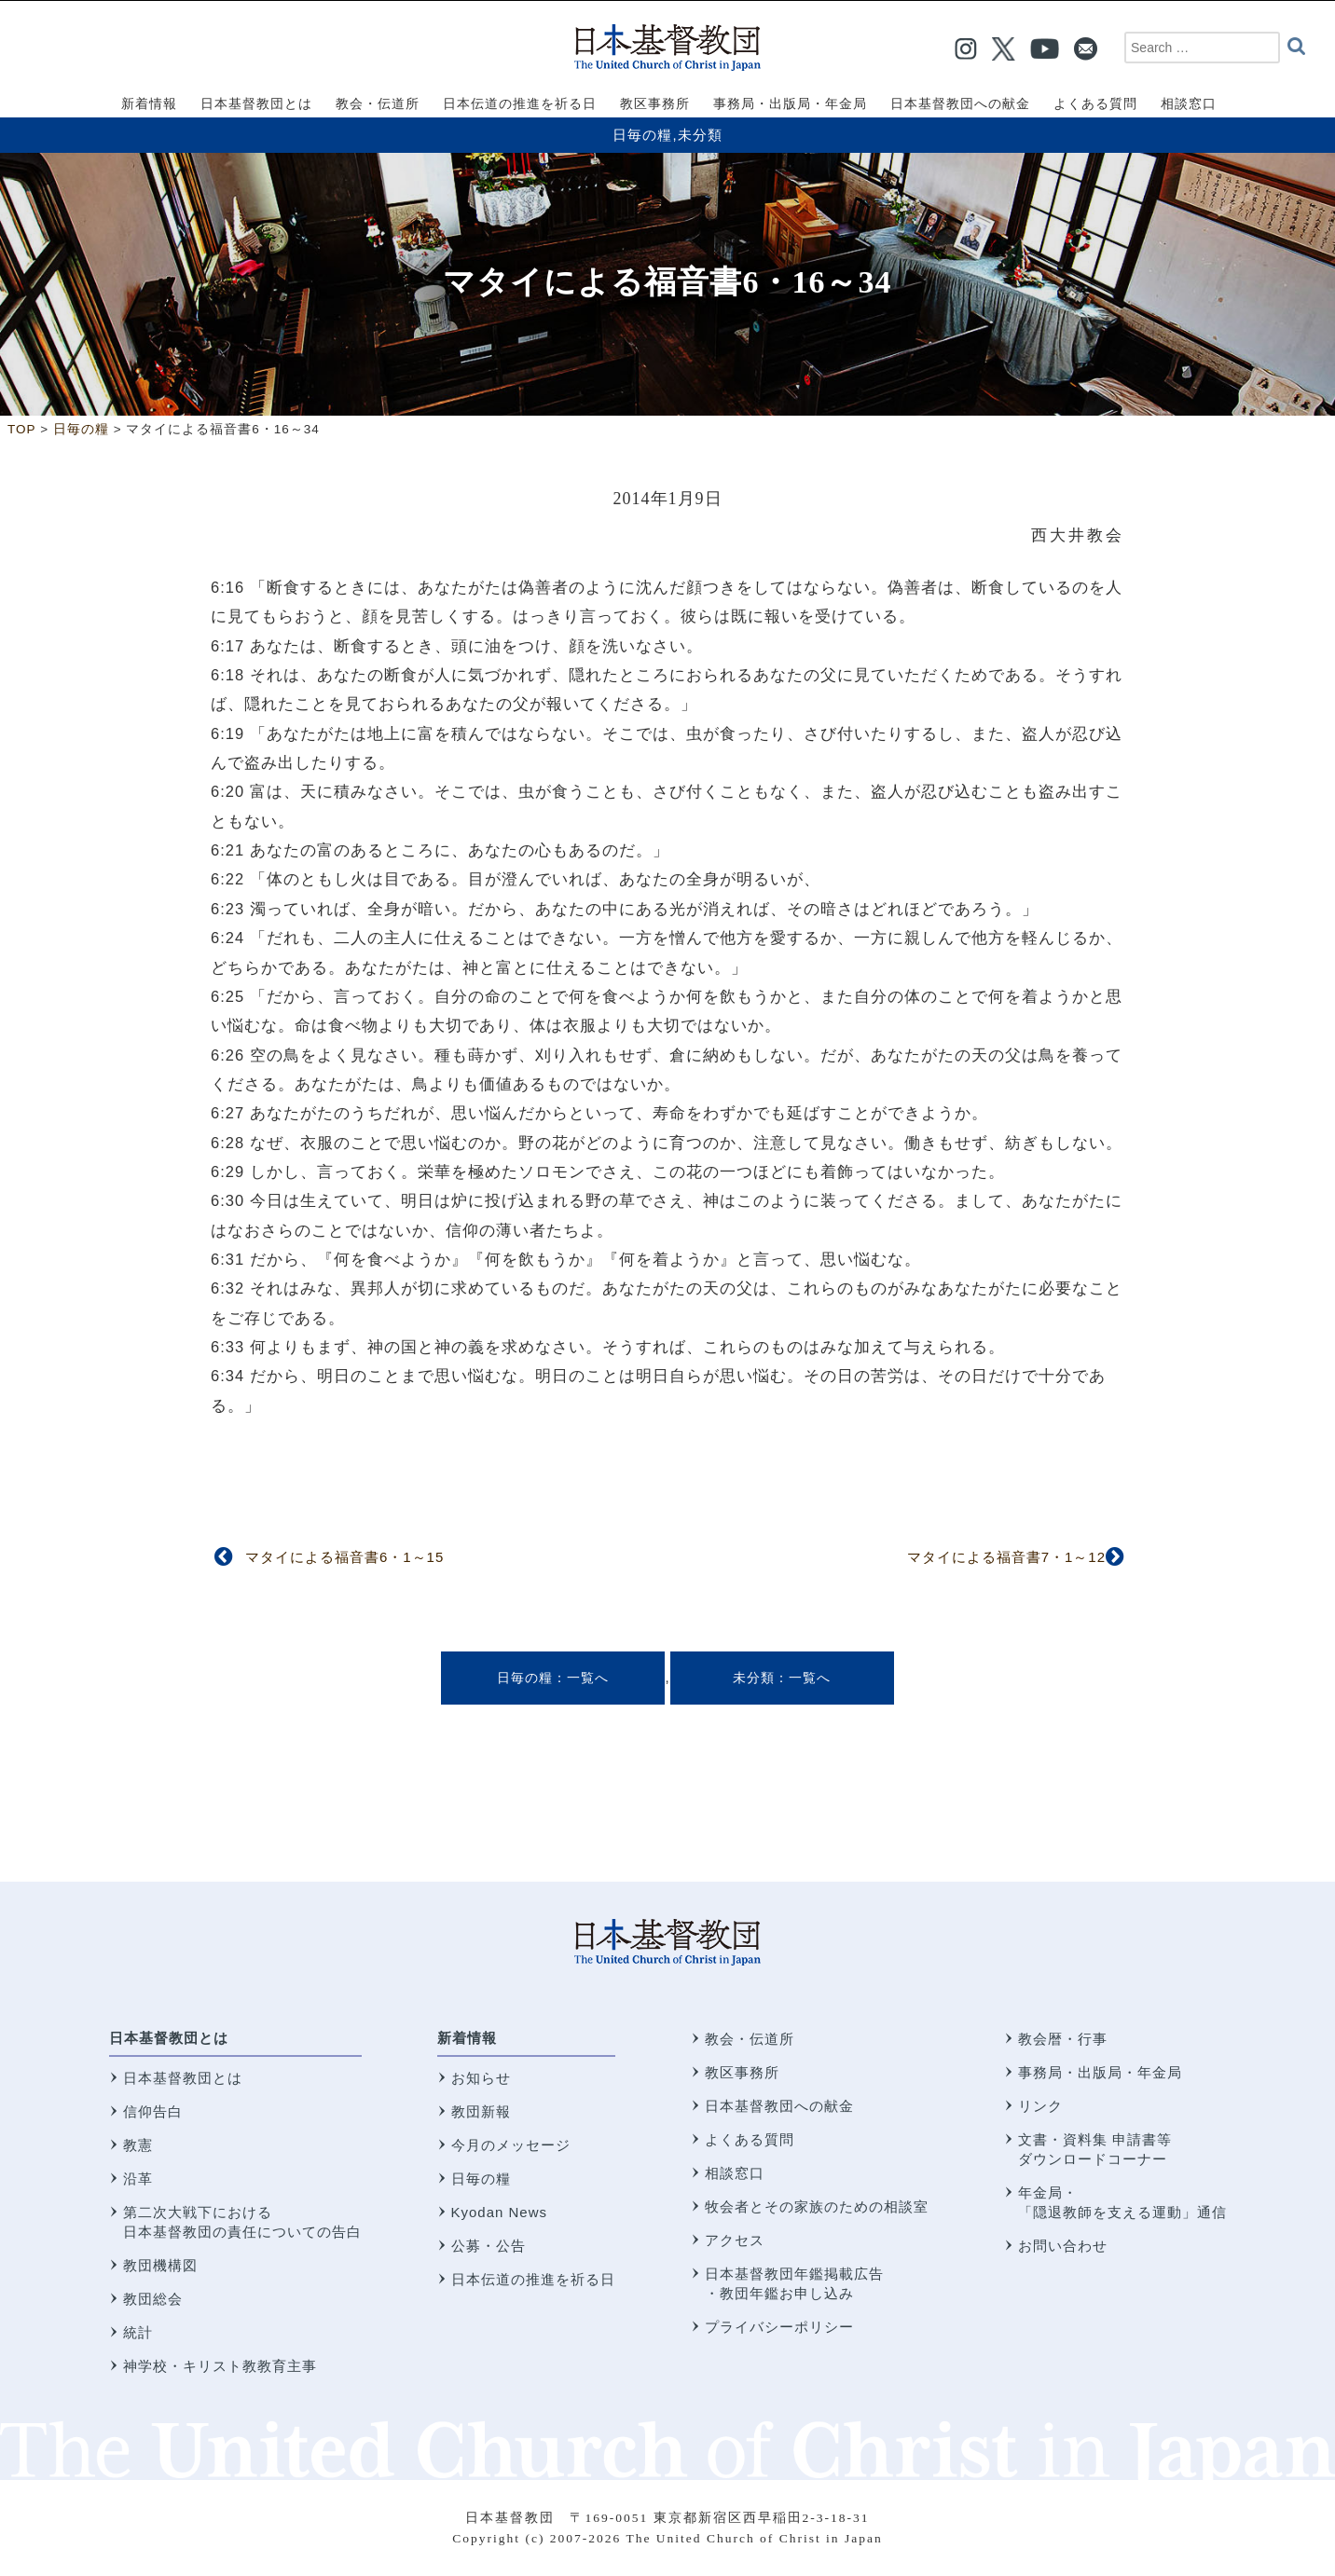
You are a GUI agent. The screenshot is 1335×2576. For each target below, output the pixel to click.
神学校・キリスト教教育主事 (220, 2366)
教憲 (138, 2145)
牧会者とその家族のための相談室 (817, 2206)
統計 (138, 2332)
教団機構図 (160, 2265)
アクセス (734, 2240)
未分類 (700, 135)
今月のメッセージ (511, 2145)
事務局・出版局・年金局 (1100, 2072)
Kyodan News (499, 2212)
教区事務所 (742, 2072)
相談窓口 (734, 2173)
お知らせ (481, 2078)
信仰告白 (153, 2111)
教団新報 (481, 2111)
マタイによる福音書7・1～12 (1006, 1557)
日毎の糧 (642, 135)
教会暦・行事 (1063, 2039)
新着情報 (467, 2038)
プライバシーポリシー (779, 2327)
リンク (1040, 2106)
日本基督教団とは (168, 2038)
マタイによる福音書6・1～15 (344, 1557)
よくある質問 (749, 2139)
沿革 (138, 2178)
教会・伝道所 (749, 2039)
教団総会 (153, 2299)
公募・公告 (488, 2246)
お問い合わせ (1063, 2246)
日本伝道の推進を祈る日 (533, 2279)
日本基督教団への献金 (779, 2106)
